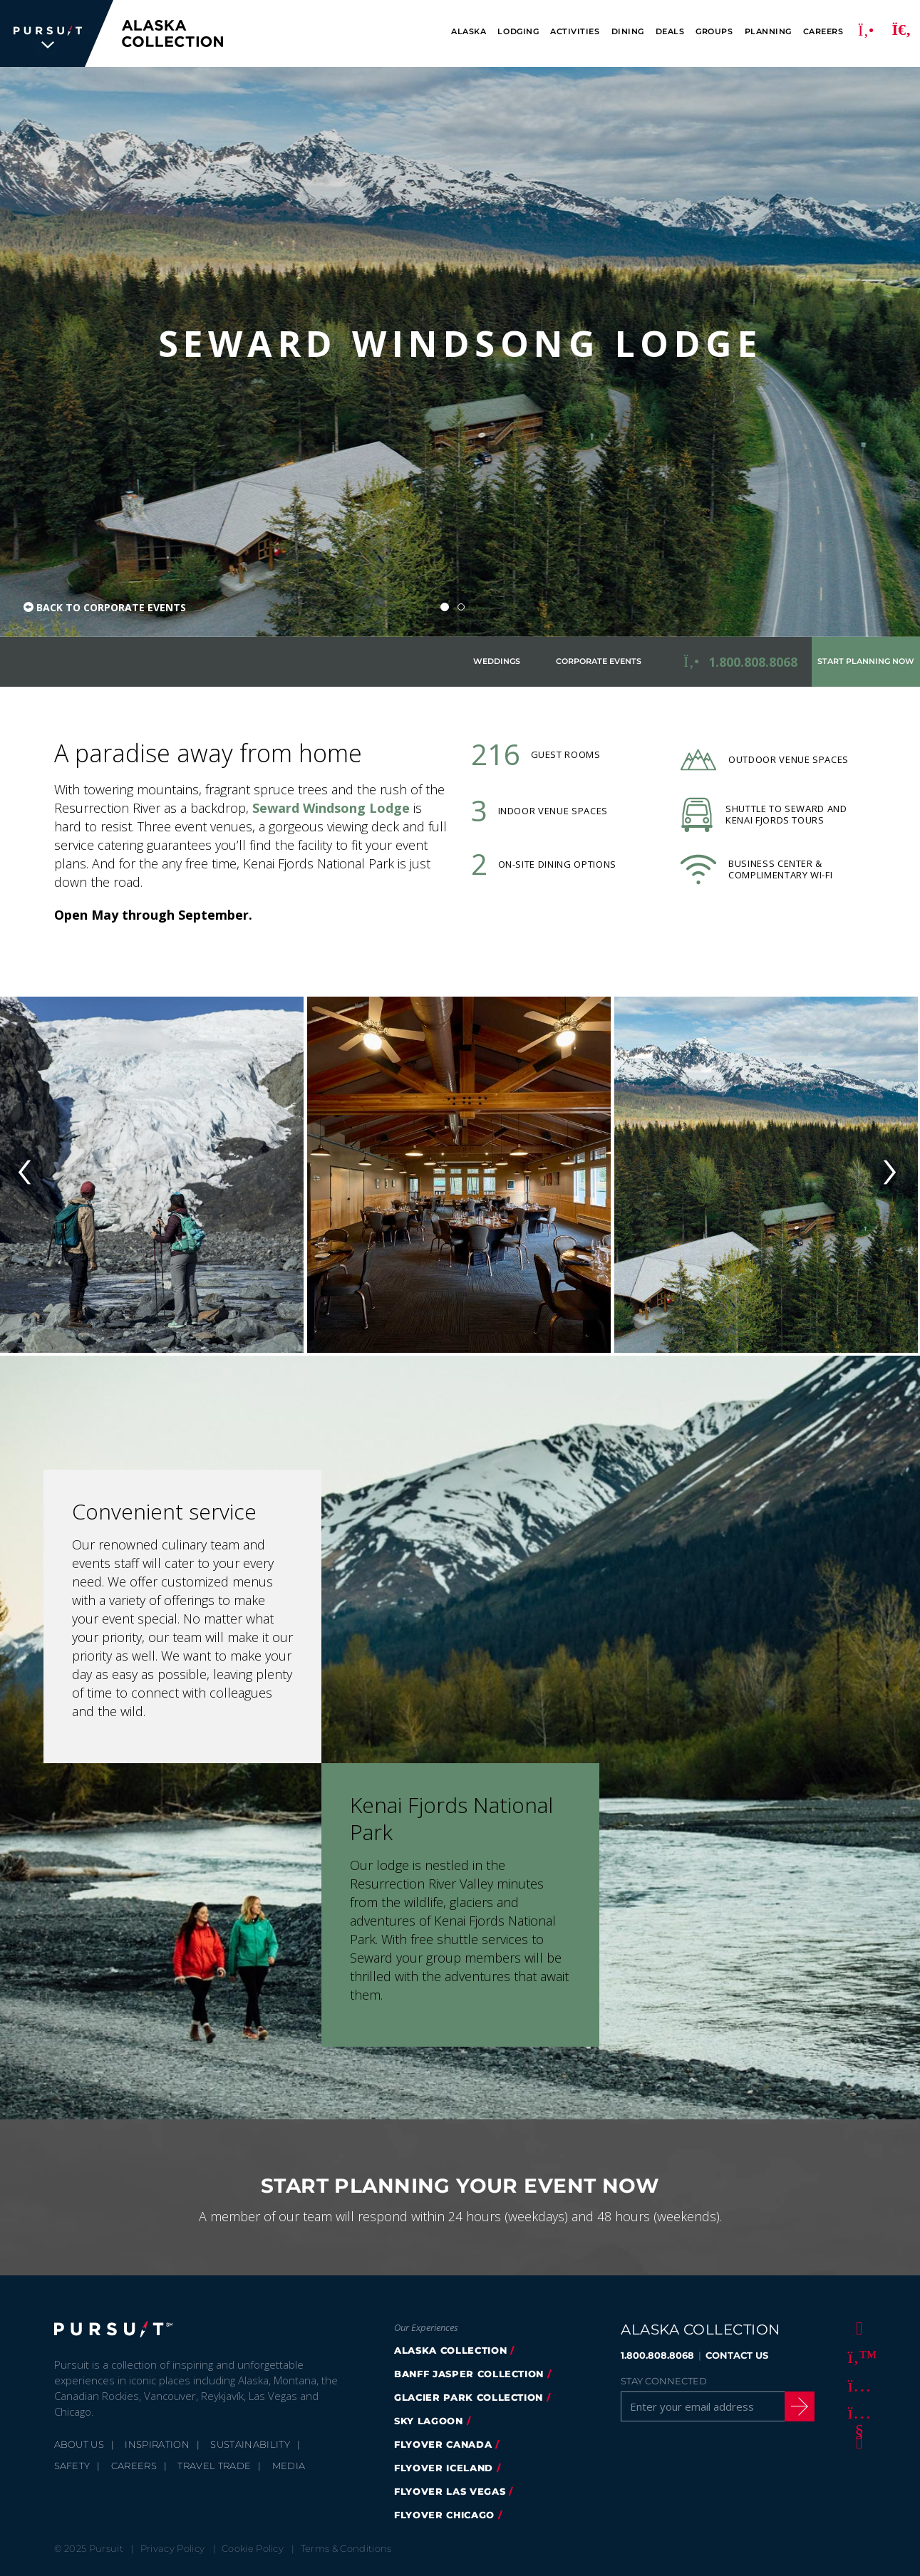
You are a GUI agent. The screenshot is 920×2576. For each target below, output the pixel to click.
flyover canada (443, 2444)
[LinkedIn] (856, 2441)
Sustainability (250, 2444)
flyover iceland (443, 2467)
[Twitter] (856, 2356)
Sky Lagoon (428, 2420)
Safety (72, 2465)
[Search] (901, 33)
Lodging (518, 31)
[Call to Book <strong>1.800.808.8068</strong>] (740, 662)
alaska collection (450, 2350)
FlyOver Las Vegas (449, 2491)
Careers (823, 31)
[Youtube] (856, 2413)
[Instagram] (856, 2384)
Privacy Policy (172, 2548)
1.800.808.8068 (657, 2355)
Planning (768, 31)
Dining (627, 31)
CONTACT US (736, 2355)
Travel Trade (214, 2465)
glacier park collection (468, 2397)
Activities (574, 31)
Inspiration (157, 2444)
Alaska (468, 31)
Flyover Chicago (444, 2514)
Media (289, 2465)
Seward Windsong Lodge (331, 807)
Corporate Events (598, 661)
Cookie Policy (253, 2548)
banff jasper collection (469, 2373)
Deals (670, 31)
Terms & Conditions (346, 2548)
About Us (79, 2444)
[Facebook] (856, 2327)
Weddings (496, 661)
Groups (714, 31)
